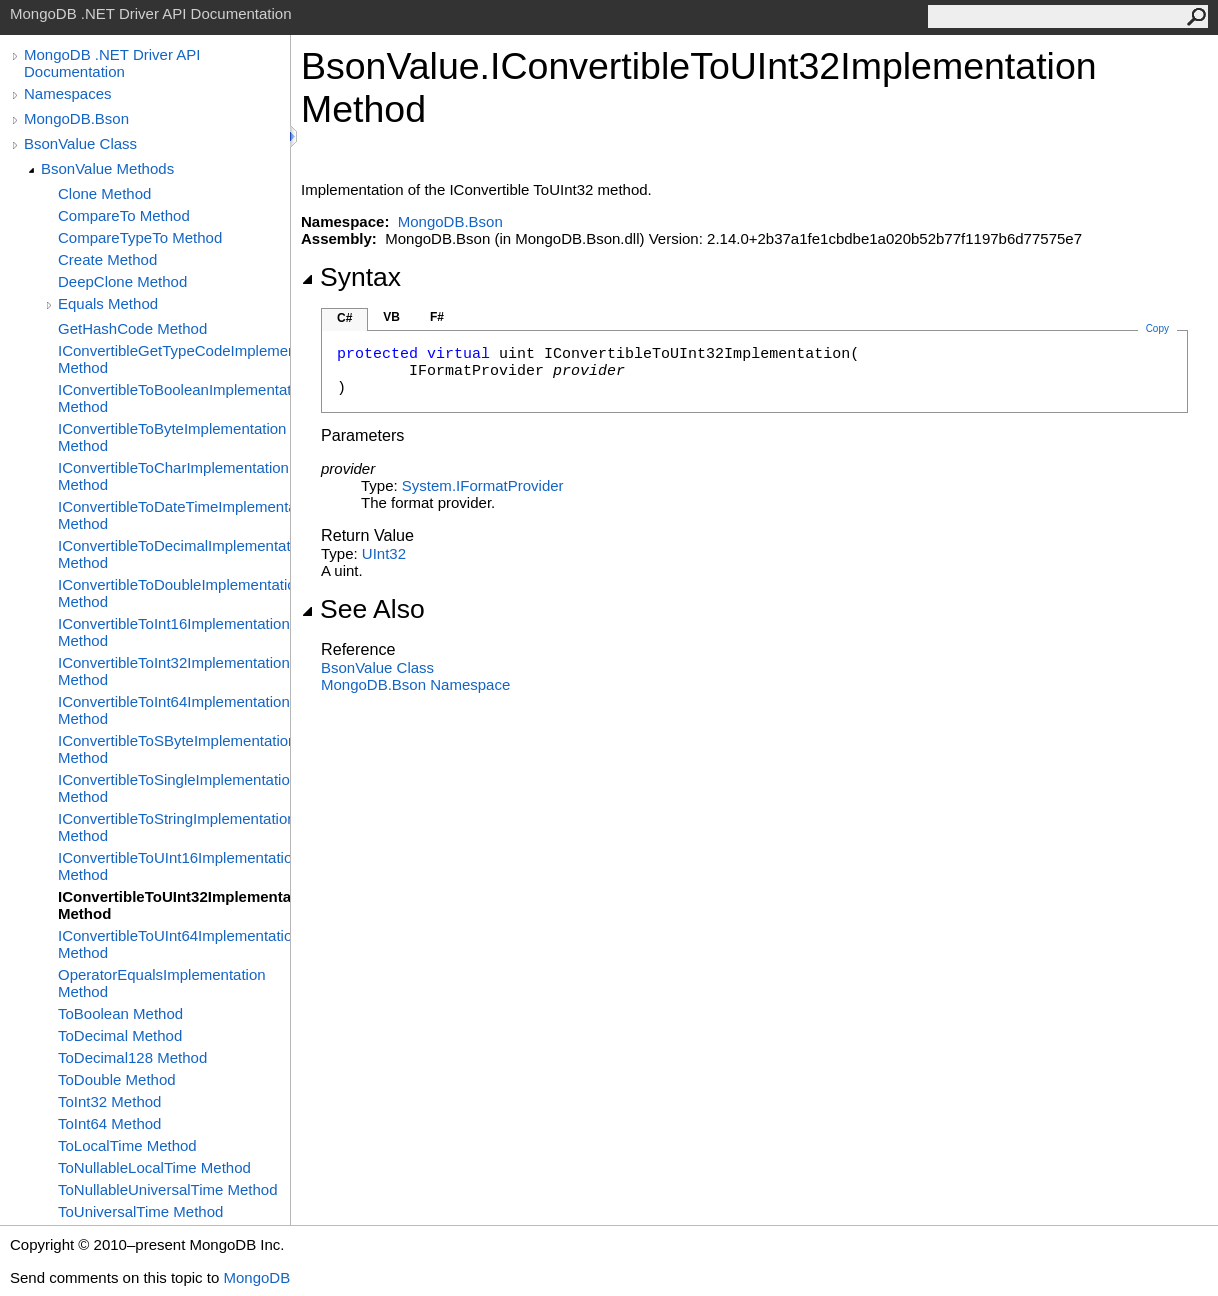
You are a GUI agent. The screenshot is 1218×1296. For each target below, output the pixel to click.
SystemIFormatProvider (483, 485)
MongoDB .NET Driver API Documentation (112, 63)
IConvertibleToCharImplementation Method (173, 476)
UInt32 (384, 553)
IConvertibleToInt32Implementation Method (174, 671)
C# (344, 318)
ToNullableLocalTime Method (154, 1167)
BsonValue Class (80, 143)
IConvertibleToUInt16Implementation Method (174, 866)
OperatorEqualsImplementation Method (162, 983)
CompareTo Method (124, 215)
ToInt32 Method (109, 1101)
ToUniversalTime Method (140, 1211)
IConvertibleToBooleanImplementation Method (174, 398)
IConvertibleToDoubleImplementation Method (174, 593)
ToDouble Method (117, 1079)
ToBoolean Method (120, 1013)
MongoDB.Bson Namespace (415, 684)
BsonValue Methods (107, 168)
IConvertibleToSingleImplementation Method (174, 788)
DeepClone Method (122, 281)
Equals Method (108, 303)
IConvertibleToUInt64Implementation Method (174, 944)
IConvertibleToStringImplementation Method (174, 827)
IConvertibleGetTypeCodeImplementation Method (174, 359)
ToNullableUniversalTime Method (168, 1189)
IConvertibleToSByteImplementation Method (174, 749)
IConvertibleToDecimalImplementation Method (174, 554)
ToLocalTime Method (127, 1145)
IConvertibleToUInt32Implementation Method (174, 905)
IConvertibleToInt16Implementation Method (174, 632)
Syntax (351, 277)
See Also (363, 609)
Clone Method (104, 193)
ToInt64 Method (109, 1123)
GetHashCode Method (132, 328)
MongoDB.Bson (76, 118)
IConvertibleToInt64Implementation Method (174, 710)
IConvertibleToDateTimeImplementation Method (174, 515)
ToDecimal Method (120, 1035)
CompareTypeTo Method (140, 237)
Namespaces (68, 93)
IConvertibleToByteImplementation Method (172, 437)
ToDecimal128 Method (132, 1057)
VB (391, 317)
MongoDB (256, 1277)
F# (437, 317)
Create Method (107, 259)
